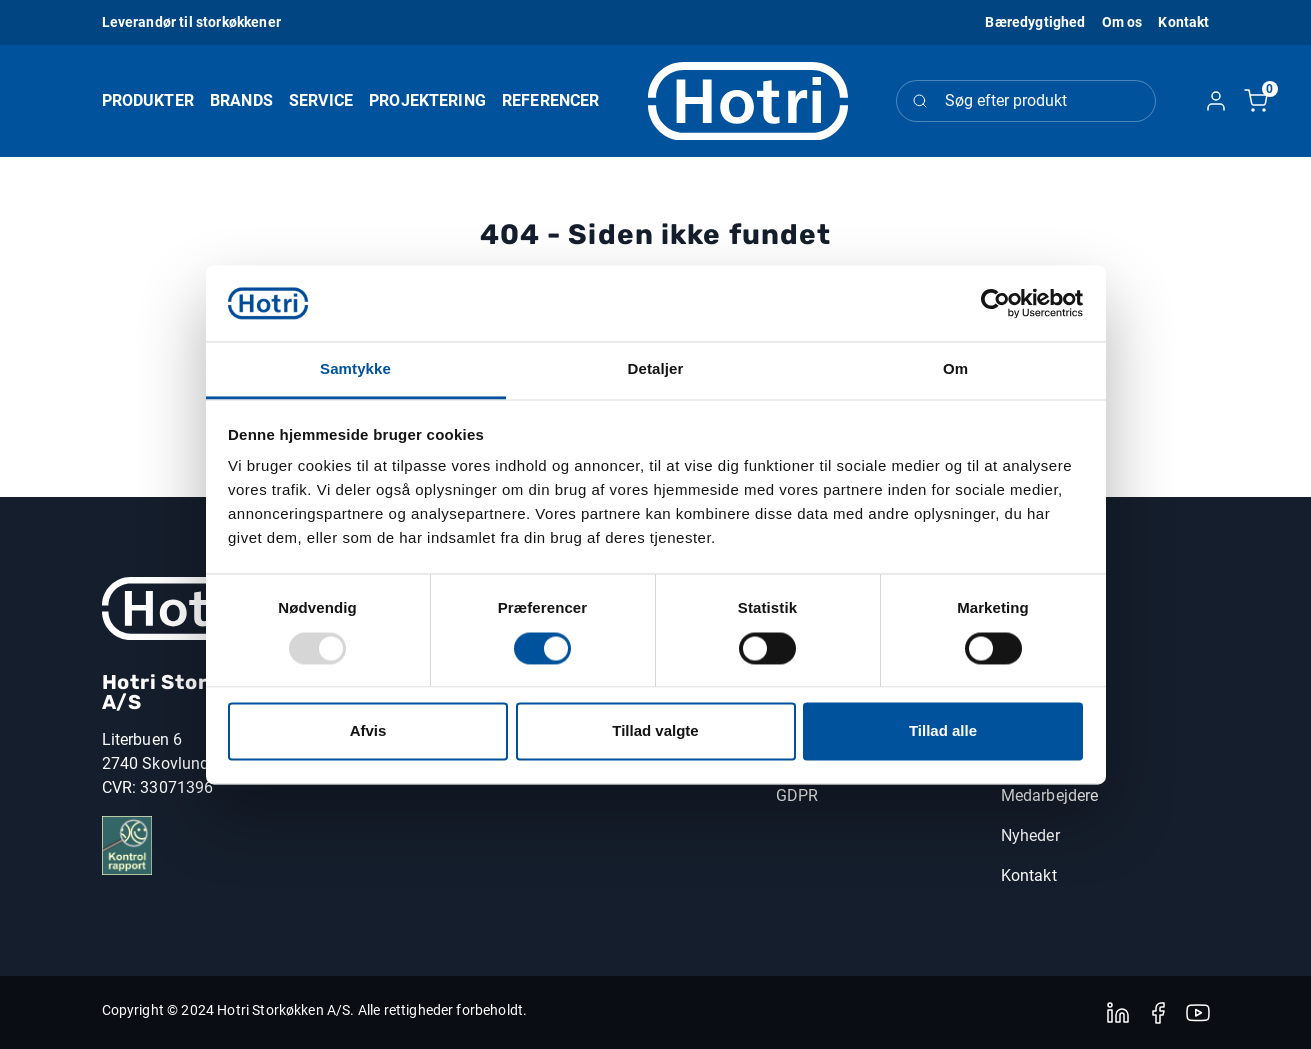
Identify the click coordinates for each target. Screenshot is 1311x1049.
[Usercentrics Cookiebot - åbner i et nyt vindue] (995, 303)
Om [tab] (955, 369)
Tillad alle (943, 731)
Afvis (368, 731)
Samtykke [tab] (355, 369)
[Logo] (748, 101)
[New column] (182, 608)
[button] (1122, 22)
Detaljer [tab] (656, 369)
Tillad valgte (655, 731)
